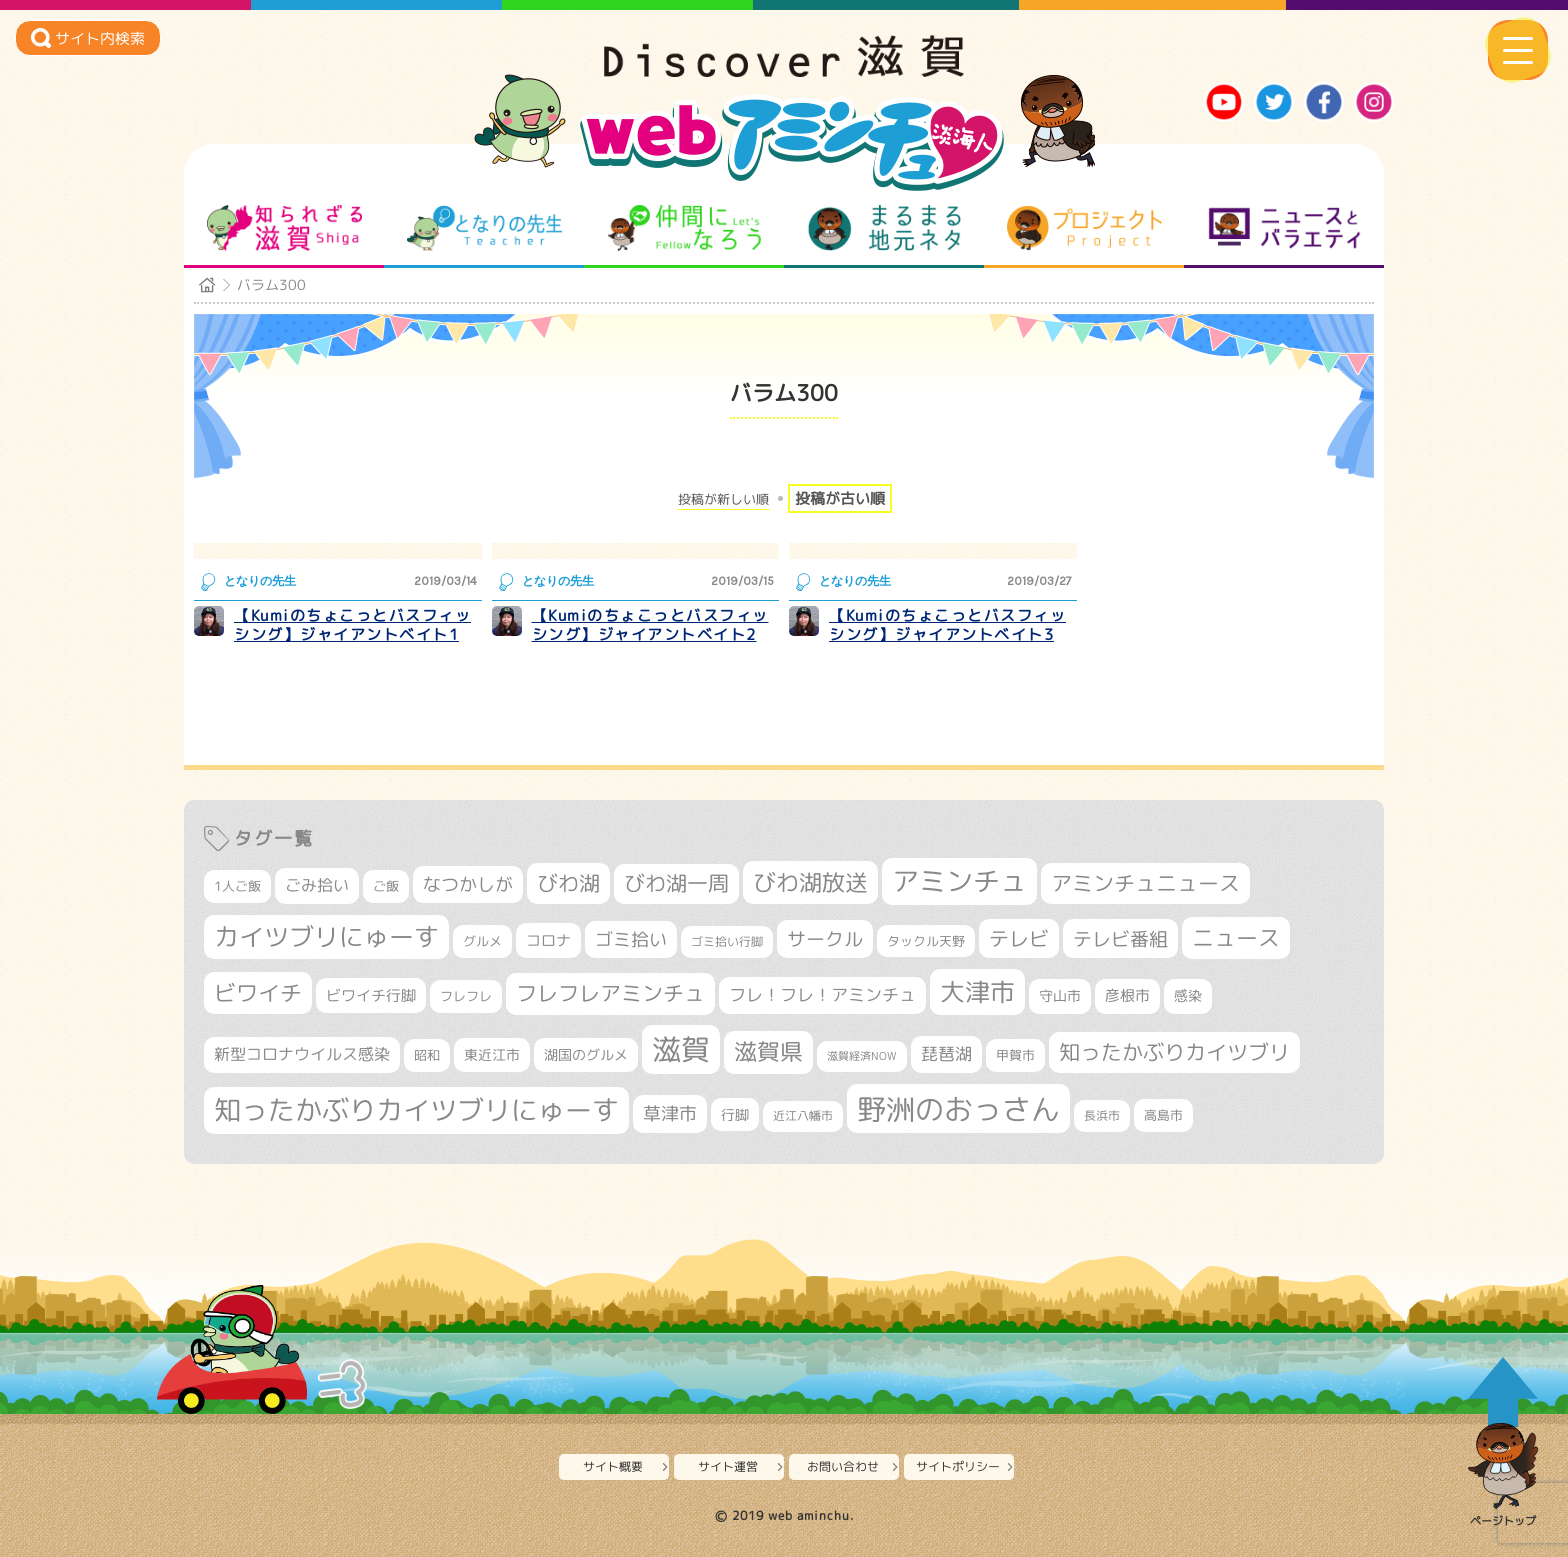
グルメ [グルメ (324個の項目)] (482, 941)
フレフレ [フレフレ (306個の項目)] (466, 996)
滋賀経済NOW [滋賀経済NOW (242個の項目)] (862, 1056)
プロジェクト (1084, 228)
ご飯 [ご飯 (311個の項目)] (386, 886)
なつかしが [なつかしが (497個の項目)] (468, 884)
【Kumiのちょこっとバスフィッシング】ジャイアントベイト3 (947, 625)
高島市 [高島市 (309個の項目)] (1163, 1115)
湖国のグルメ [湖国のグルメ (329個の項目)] (586, 1054)
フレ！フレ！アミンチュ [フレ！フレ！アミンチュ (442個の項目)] (822, 994)
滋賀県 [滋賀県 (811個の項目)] (768, 1051)
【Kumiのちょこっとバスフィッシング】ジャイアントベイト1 (352, 625)
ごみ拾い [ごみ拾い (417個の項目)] (317, 885)
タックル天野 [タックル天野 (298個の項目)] (926, 941)
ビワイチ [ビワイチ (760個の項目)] (258, 992)
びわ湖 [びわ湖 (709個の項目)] (568, 883)
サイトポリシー (958, 1466)
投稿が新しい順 (723, 499)
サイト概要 (613, 1466)
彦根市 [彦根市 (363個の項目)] (1127, 995)
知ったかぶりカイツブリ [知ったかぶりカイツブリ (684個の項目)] (1174, 1052)
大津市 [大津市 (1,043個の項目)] (977, 991)
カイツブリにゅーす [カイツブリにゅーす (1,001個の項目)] (326, 936)
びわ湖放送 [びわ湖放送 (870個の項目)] (810, 882)
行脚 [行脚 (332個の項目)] (735, 1114)
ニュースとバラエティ (1284, 228)
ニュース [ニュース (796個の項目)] (1236, 937)
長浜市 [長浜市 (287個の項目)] (1102, 1115)
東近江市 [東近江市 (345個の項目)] (492, 1055)
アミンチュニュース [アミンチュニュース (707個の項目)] (1145, 883)
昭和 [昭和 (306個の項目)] (427, 1055)
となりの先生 (484, 228)
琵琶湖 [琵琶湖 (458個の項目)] (946, 1053)
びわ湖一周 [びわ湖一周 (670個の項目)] (676, 883)
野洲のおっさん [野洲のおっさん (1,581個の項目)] (958, 1108)
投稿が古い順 (840, 498)
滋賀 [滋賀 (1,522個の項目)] (681, 1049)
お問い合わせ (843, 1466)
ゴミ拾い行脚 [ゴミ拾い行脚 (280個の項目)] (727, 941)
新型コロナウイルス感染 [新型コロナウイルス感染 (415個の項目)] (302, 1054)
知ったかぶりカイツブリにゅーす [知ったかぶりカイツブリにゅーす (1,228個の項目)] (416, 1110)
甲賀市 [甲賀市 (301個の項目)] (1015, 1055)
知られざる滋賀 (284, 228)
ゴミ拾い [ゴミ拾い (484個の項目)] (631, 939)
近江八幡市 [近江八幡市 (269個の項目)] (803, 1116)
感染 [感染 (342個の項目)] (1188, 996)
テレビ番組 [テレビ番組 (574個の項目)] (1120, 938)
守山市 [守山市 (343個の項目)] (1060, 996)
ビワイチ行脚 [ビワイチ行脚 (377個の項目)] (371, 995)
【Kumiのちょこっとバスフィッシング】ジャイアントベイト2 (650, 625)
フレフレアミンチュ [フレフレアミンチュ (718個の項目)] (610, 993)
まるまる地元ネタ (884, 228)
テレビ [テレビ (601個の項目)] (1019, 938)
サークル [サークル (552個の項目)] (825, 939)
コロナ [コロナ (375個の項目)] (548, 940)
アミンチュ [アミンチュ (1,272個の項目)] (959, 881)
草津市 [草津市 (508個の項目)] (670, 1113)
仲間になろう (684, 228)
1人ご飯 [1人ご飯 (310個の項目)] (237, 886)
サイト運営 (728, 1466)
